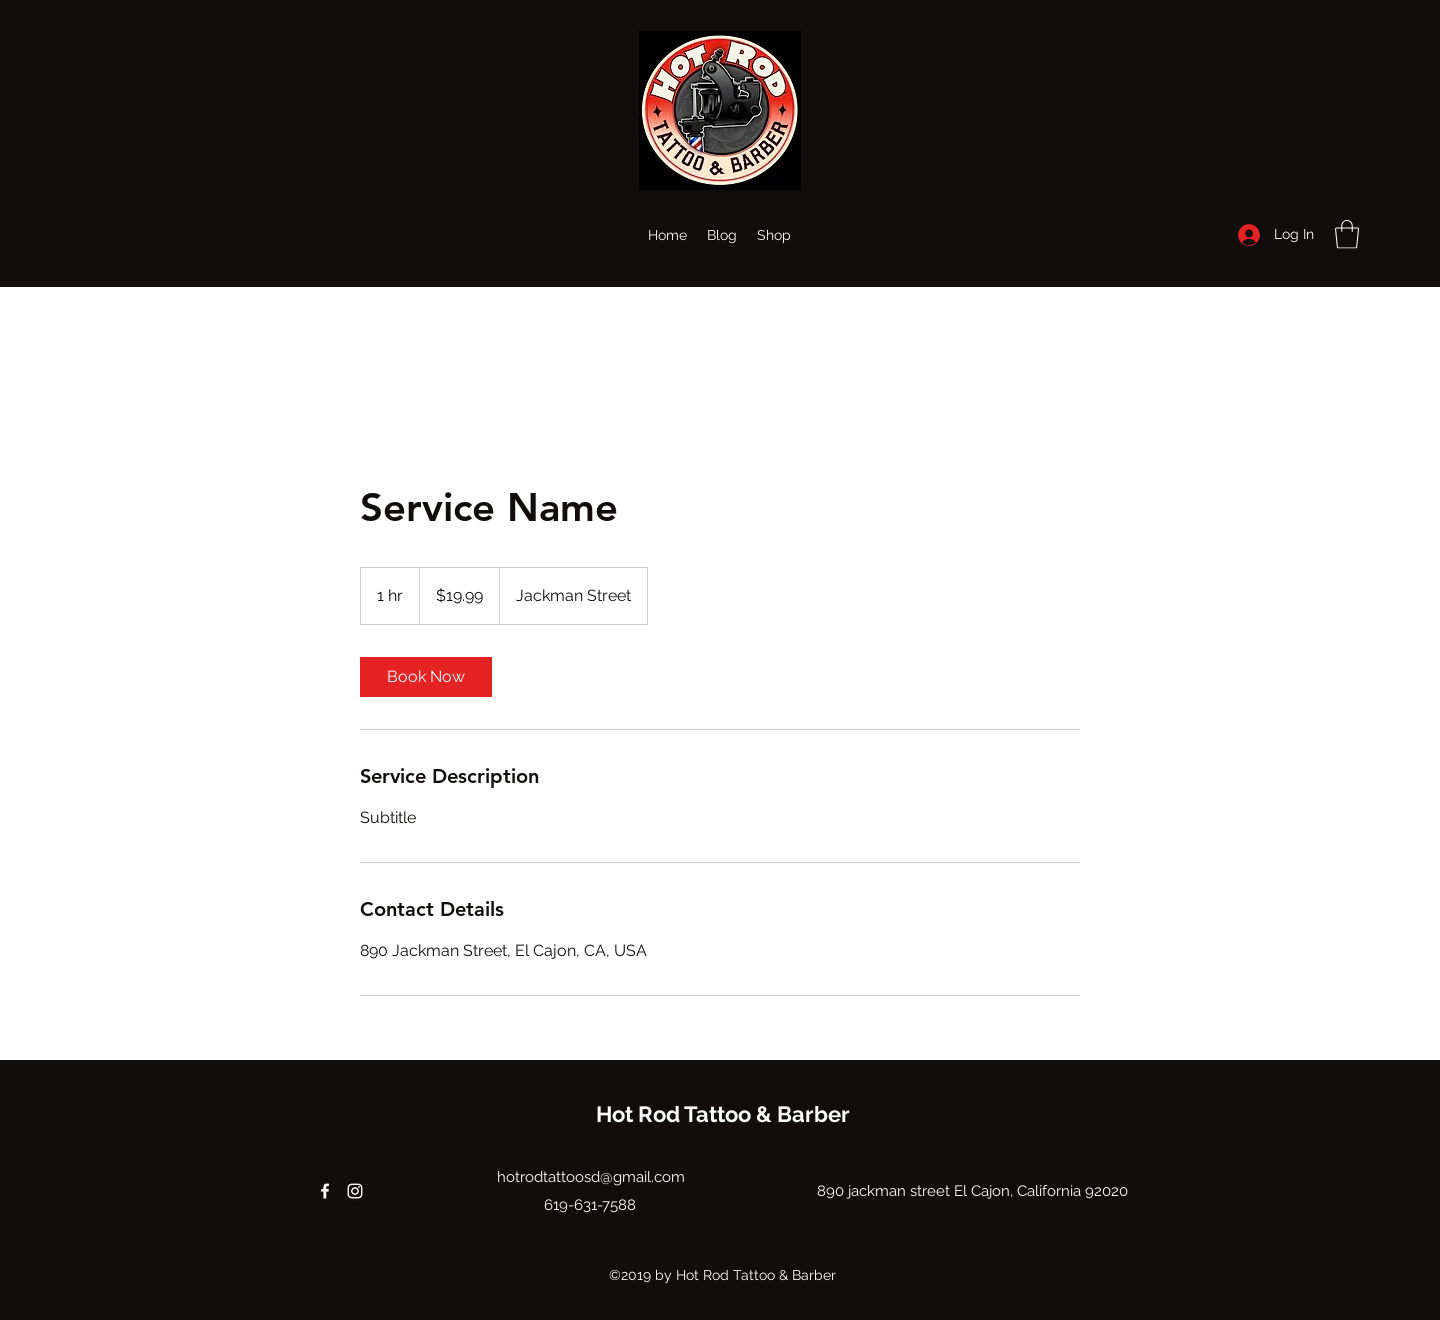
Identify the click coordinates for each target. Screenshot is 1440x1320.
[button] (1347, 234)
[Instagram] (355, 1191)
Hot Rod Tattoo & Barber (723, 1114)
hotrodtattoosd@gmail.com (591, 1177)
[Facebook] (325, 1191)
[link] (426, 677)
